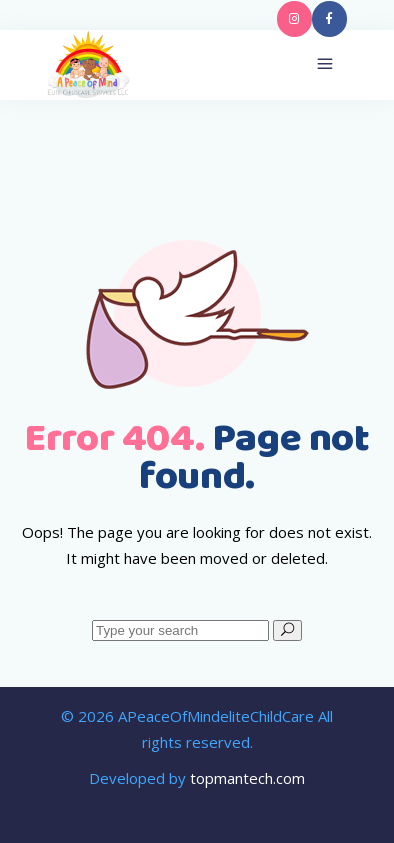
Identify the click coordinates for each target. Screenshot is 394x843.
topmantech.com (247, 778)
